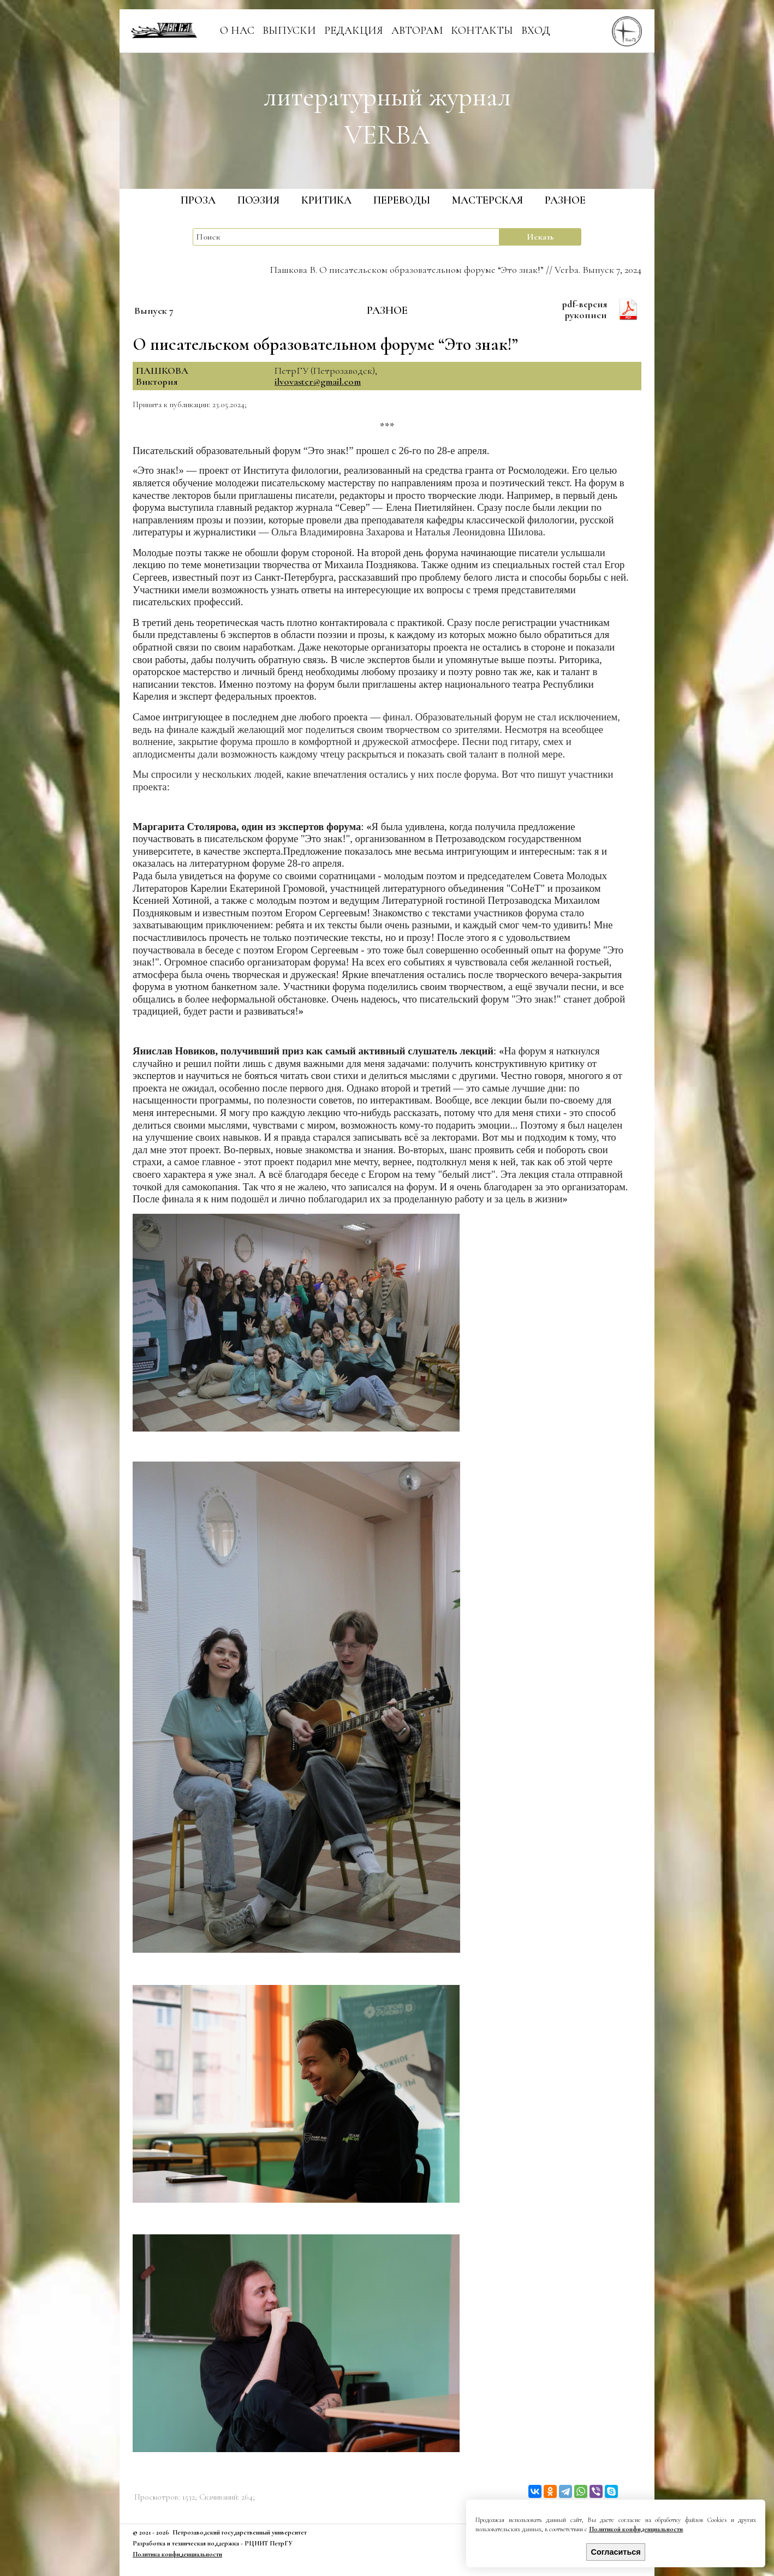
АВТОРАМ (417, 30)
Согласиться (616, 2552)
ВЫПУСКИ (289, 30)
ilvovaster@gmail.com (318, 381)
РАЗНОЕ (565, 200)
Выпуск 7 (154, 311)
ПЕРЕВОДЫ (401, 200)
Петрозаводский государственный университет (239, 2532)
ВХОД (535, 30)
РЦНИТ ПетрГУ (269, 2543)
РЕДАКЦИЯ (353, 30)
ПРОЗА (198, 200)
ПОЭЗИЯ (258, 200)
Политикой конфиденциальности (636, 2529)
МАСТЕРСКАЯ (487, 200)
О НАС (237, 30)
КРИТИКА (326, 200)
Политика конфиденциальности (177, 2554)
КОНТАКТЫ (482, 30)
